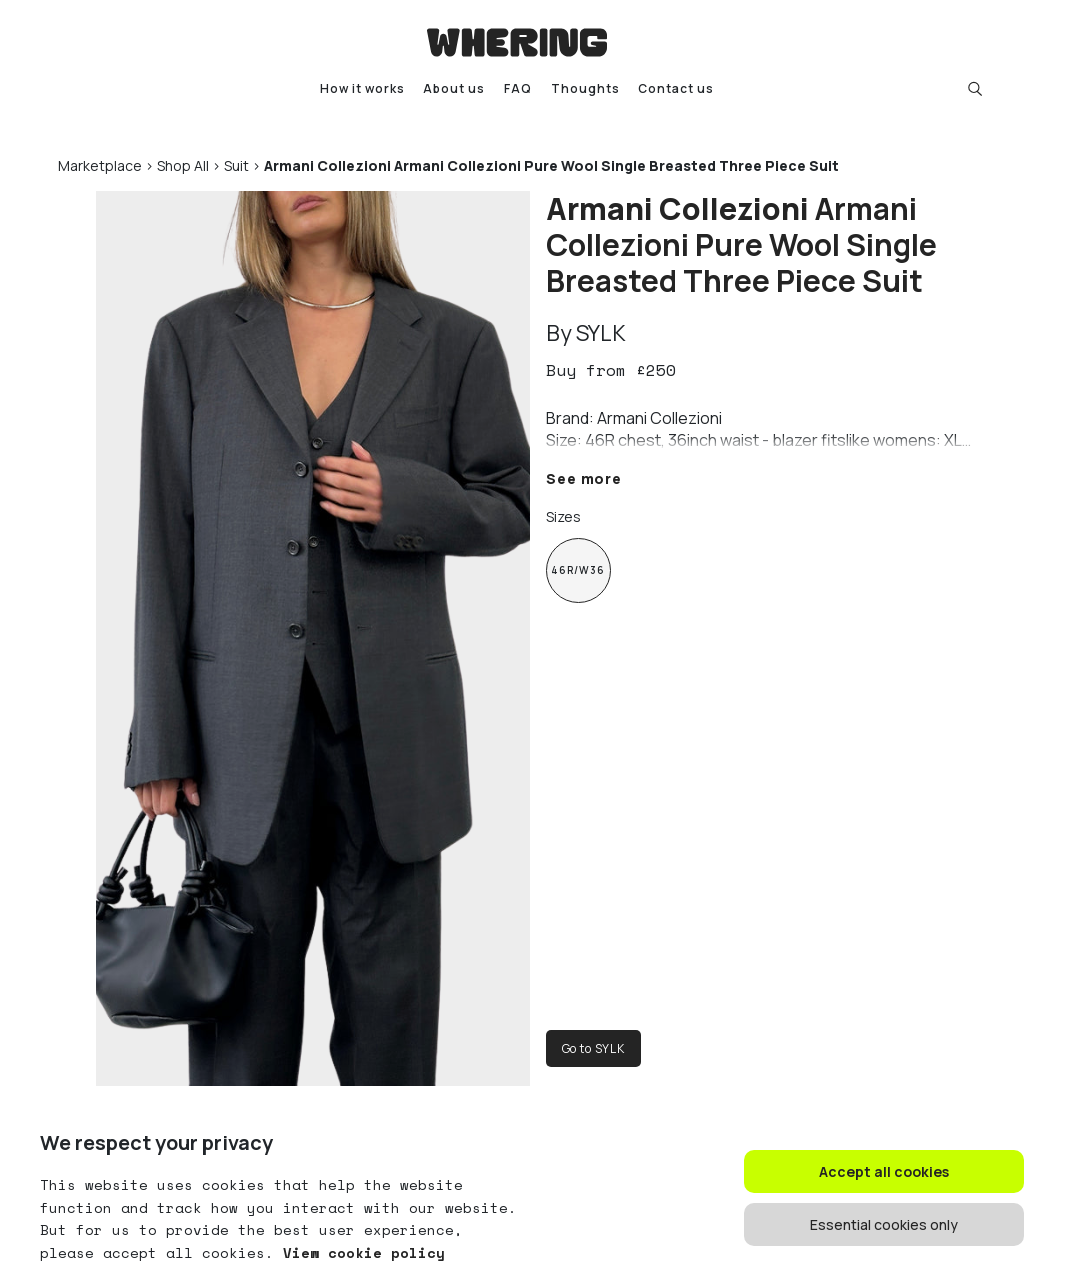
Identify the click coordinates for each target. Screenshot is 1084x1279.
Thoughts (585, 88)
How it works (362, 88)
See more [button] (584, 478)
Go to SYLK (593, 1048)
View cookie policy (359, 1252)
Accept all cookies (884, 1171)
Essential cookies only (884, 1224)
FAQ (518, 88)
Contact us (676, 88)
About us (454, 88)
